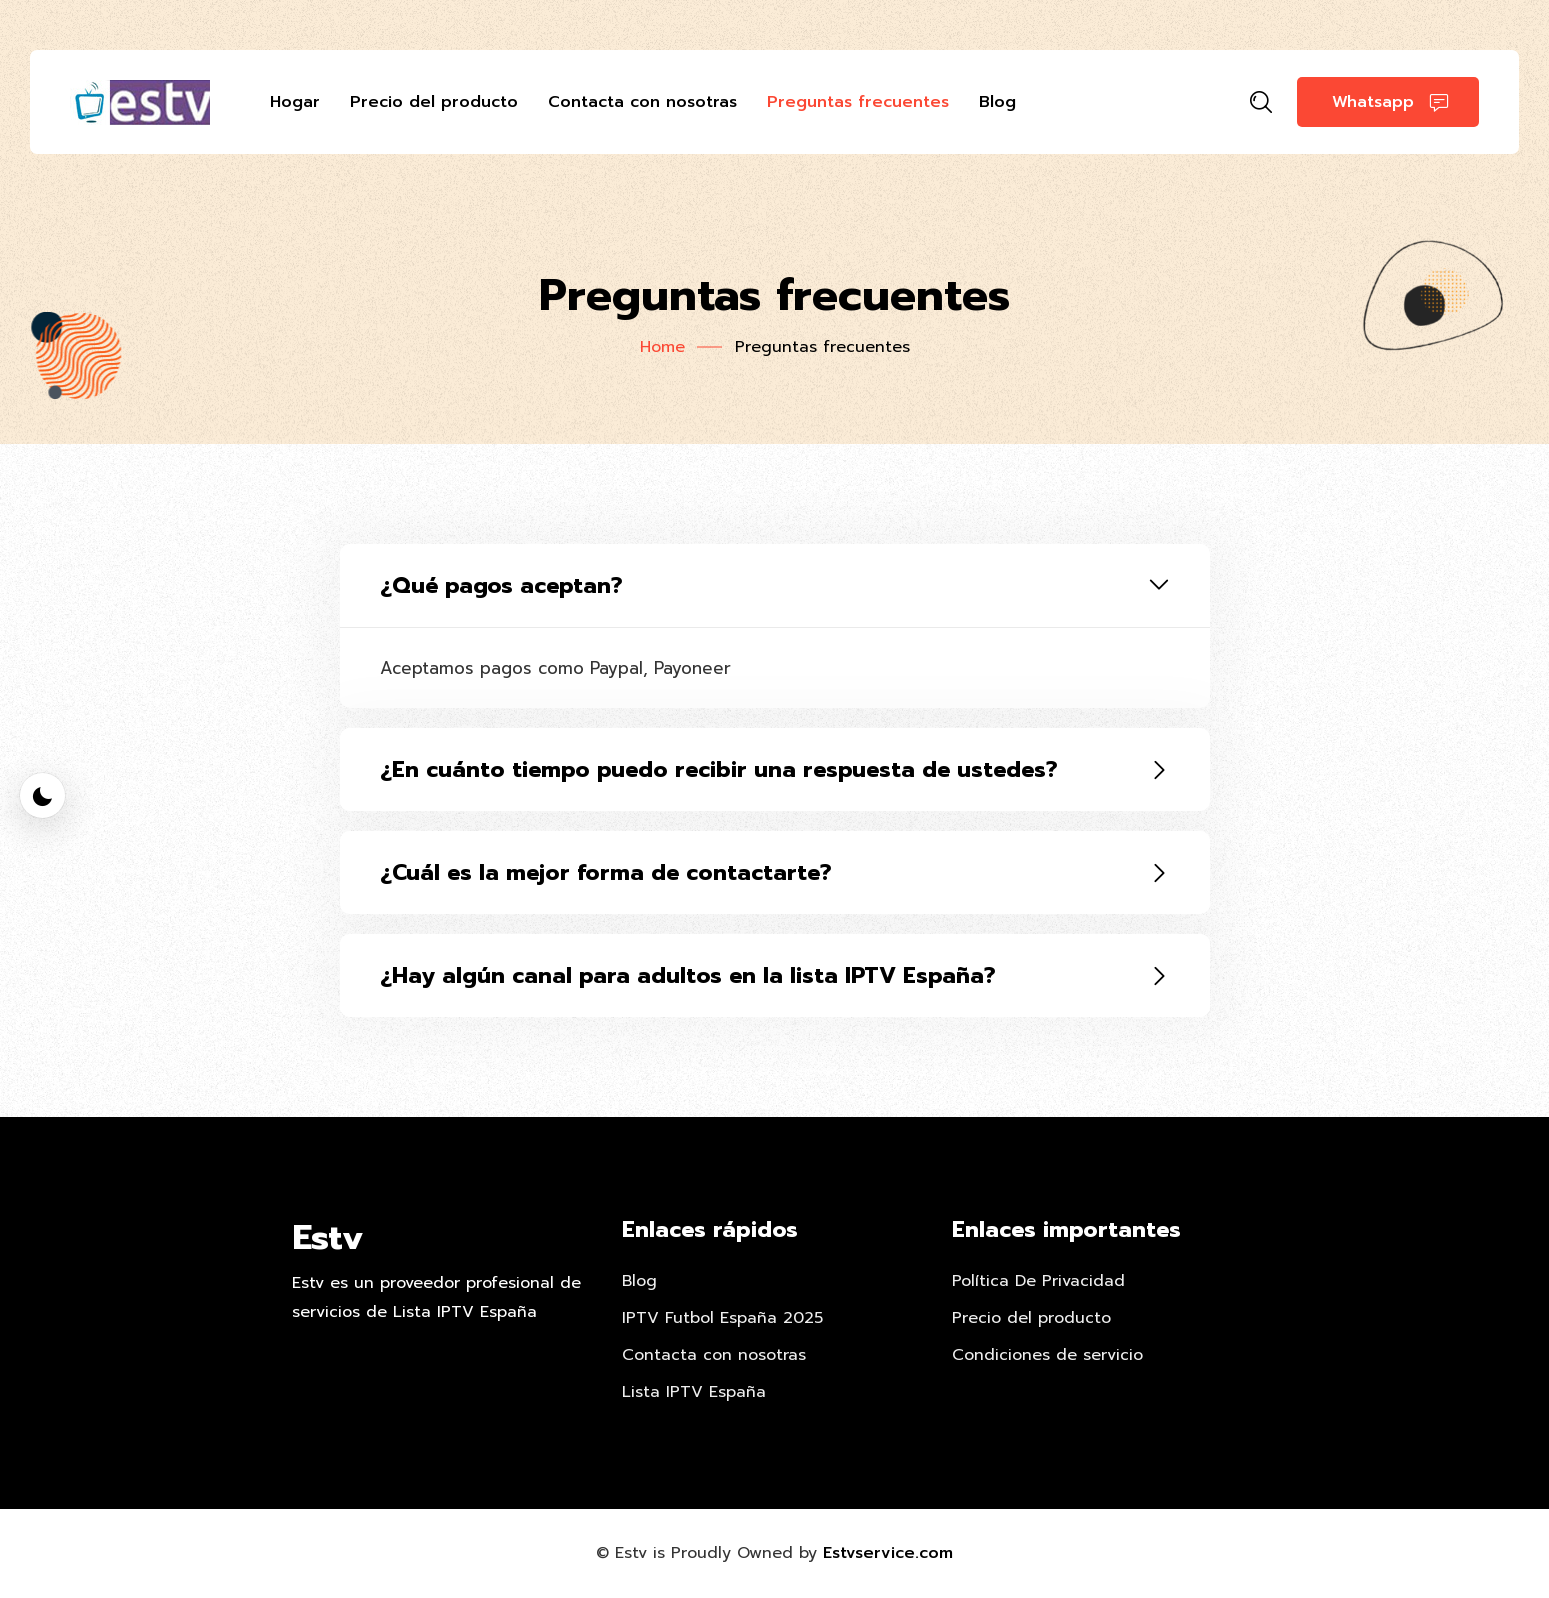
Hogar (295, 102)
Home (662, 347)
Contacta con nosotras (642, 102)
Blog (997, 102)
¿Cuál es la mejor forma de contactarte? (606, 872)
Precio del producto (434, 102)
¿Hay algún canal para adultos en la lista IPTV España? (688, 975)
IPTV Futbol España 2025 (722, 1318)
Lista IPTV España (694, 1392)
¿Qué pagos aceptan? (501, 585)
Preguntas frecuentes (858, 102)
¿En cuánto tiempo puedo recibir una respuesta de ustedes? (719, 769)
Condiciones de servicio (1047, 1355)
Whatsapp (1390, 102)
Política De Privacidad (1038, 1281)
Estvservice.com (888, 1553)
